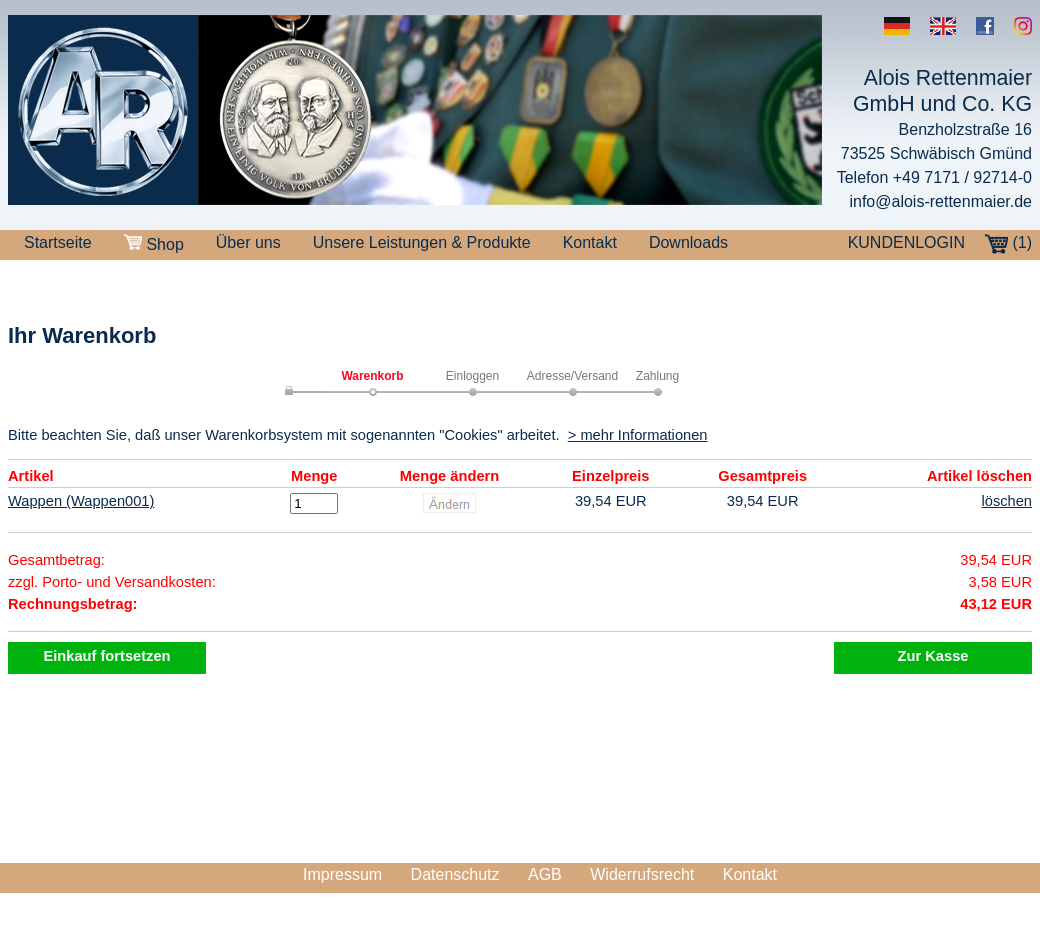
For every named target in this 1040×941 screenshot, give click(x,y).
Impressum (342, 874)
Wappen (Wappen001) (81, 501)
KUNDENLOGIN (906, 242)
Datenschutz (455, 874)
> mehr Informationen (638, 435)
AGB (545, 874)
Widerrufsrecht (642, 874)
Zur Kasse (933, 656)
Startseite (58, 242)
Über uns (248, 242)
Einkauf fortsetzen (106, 656)
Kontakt (590, 242)
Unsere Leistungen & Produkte (422, 242)
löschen (1006, 501)
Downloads (688, 242)
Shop (154, 243)
